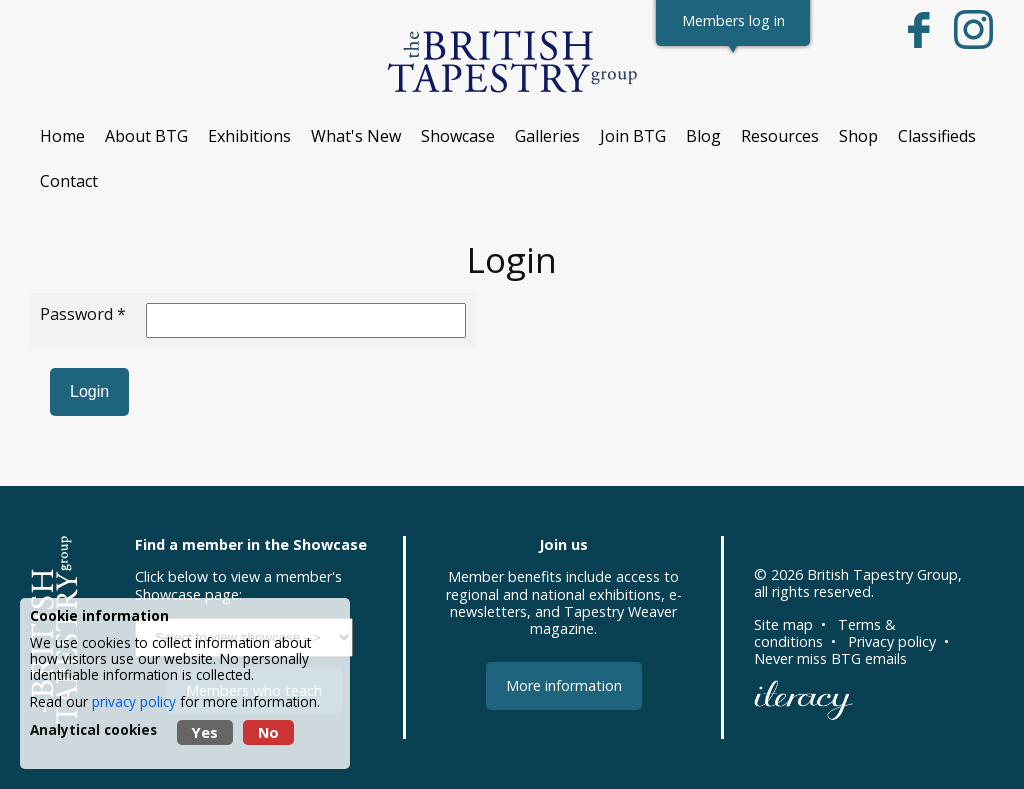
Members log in (733, 20)
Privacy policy (892, 641)
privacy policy (134, 701)
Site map (783, 624)
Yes (205, 732)
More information (564, 685)
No (268, 732)
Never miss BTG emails (830, 658)
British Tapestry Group (882, 574)
